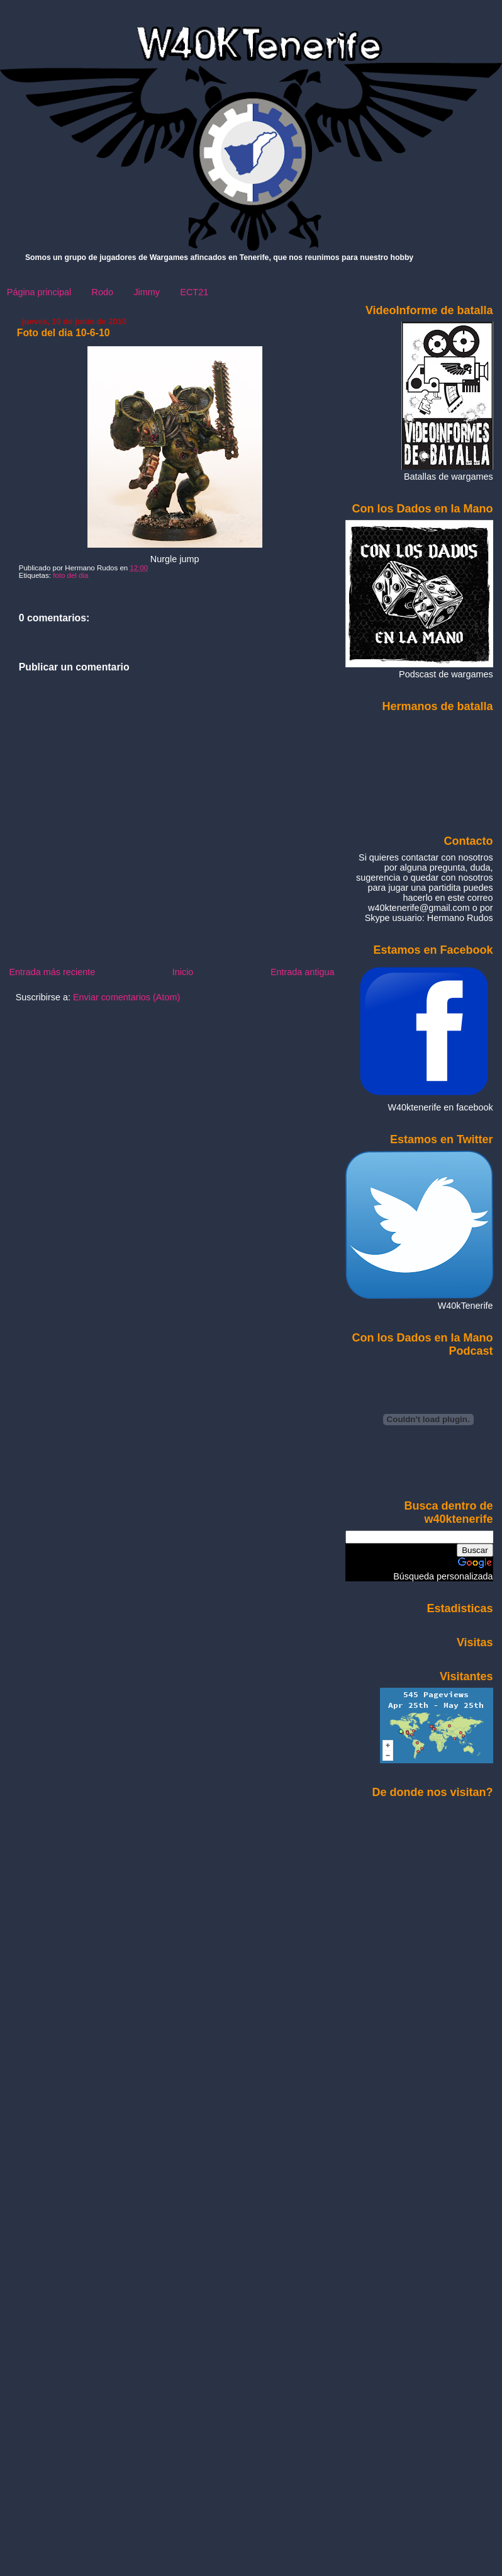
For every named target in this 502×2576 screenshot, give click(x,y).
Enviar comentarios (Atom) (126, 997)
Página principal (39, 292)
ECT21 (194, 292)
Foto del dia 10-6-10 (63, 332)
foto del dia (70, 575)
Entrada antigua (303, 972)
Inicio (183, 972)
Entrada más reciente (52, 972)
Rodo (102, 292)
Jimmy (146, 292)
